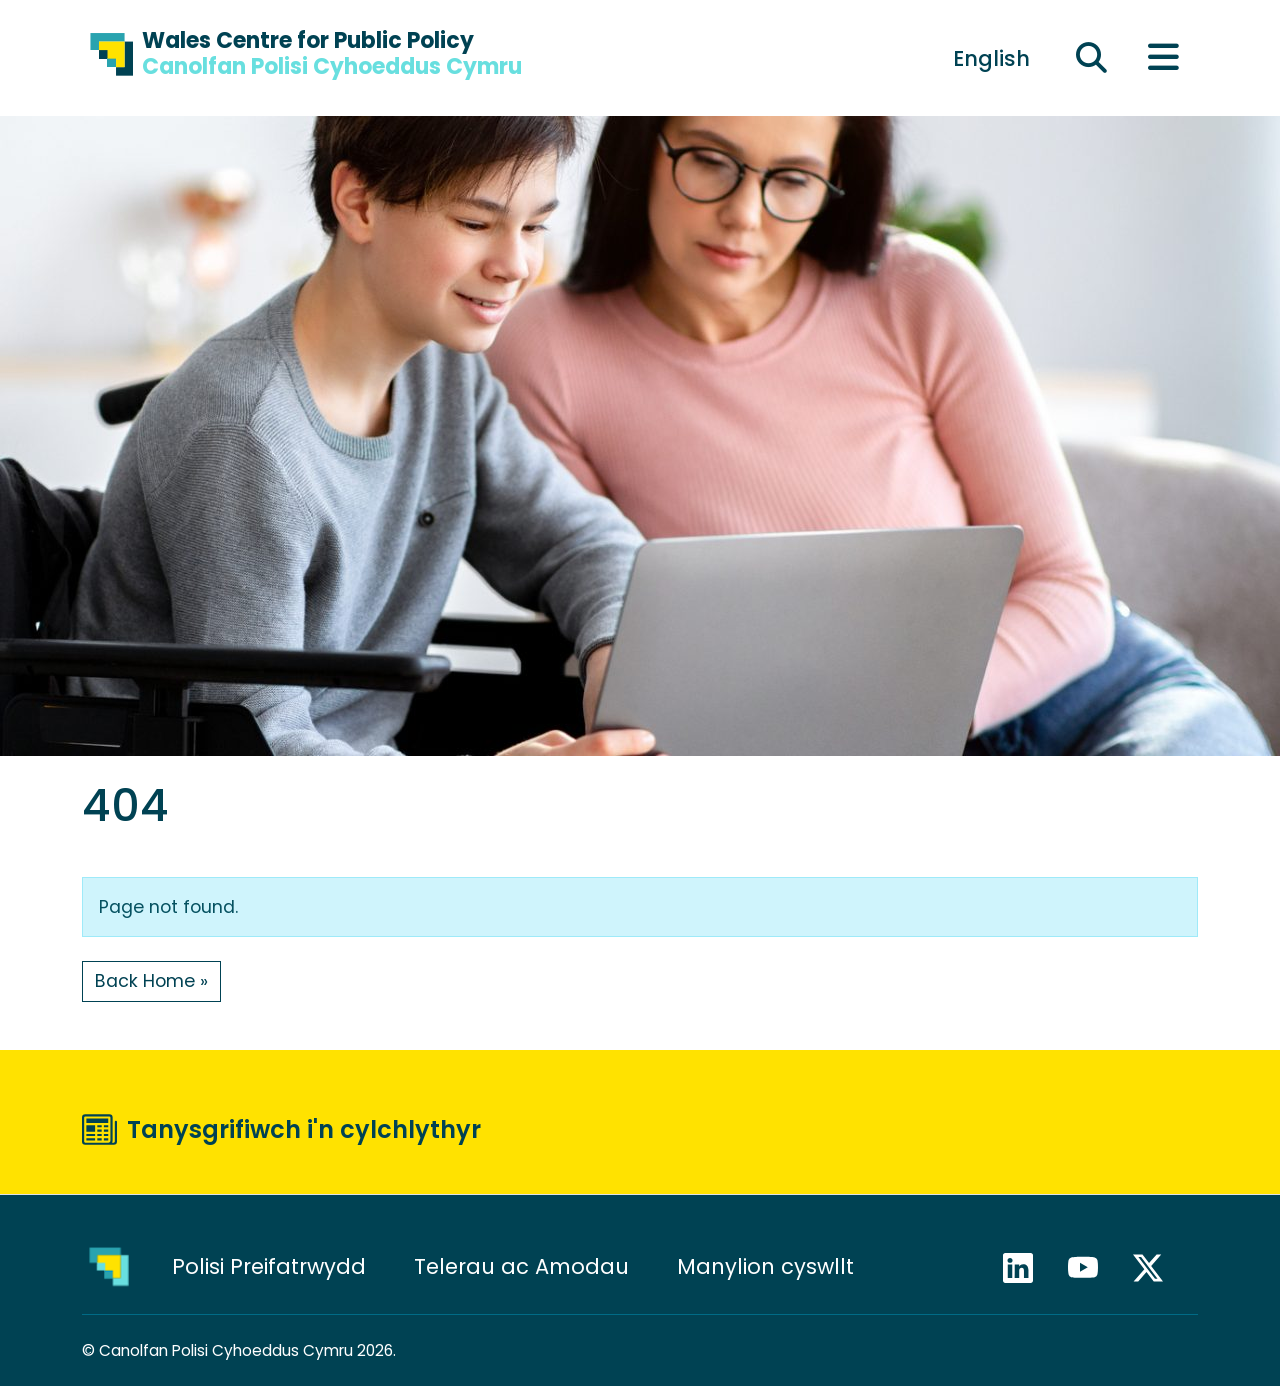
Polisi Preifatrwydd (269, 1266)
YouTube (1092, 1268)
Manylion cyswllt (768, 1266)
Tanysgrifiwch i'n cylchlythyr (304, 1129)
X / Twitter (1157, 1268)
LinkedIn (1027, 1268)
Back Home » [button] (151, 981)
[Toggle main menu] (1163, 58)
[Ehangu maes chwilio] (1092, 58)
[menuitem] (991, 58)
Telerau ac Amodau (521, 1266)
